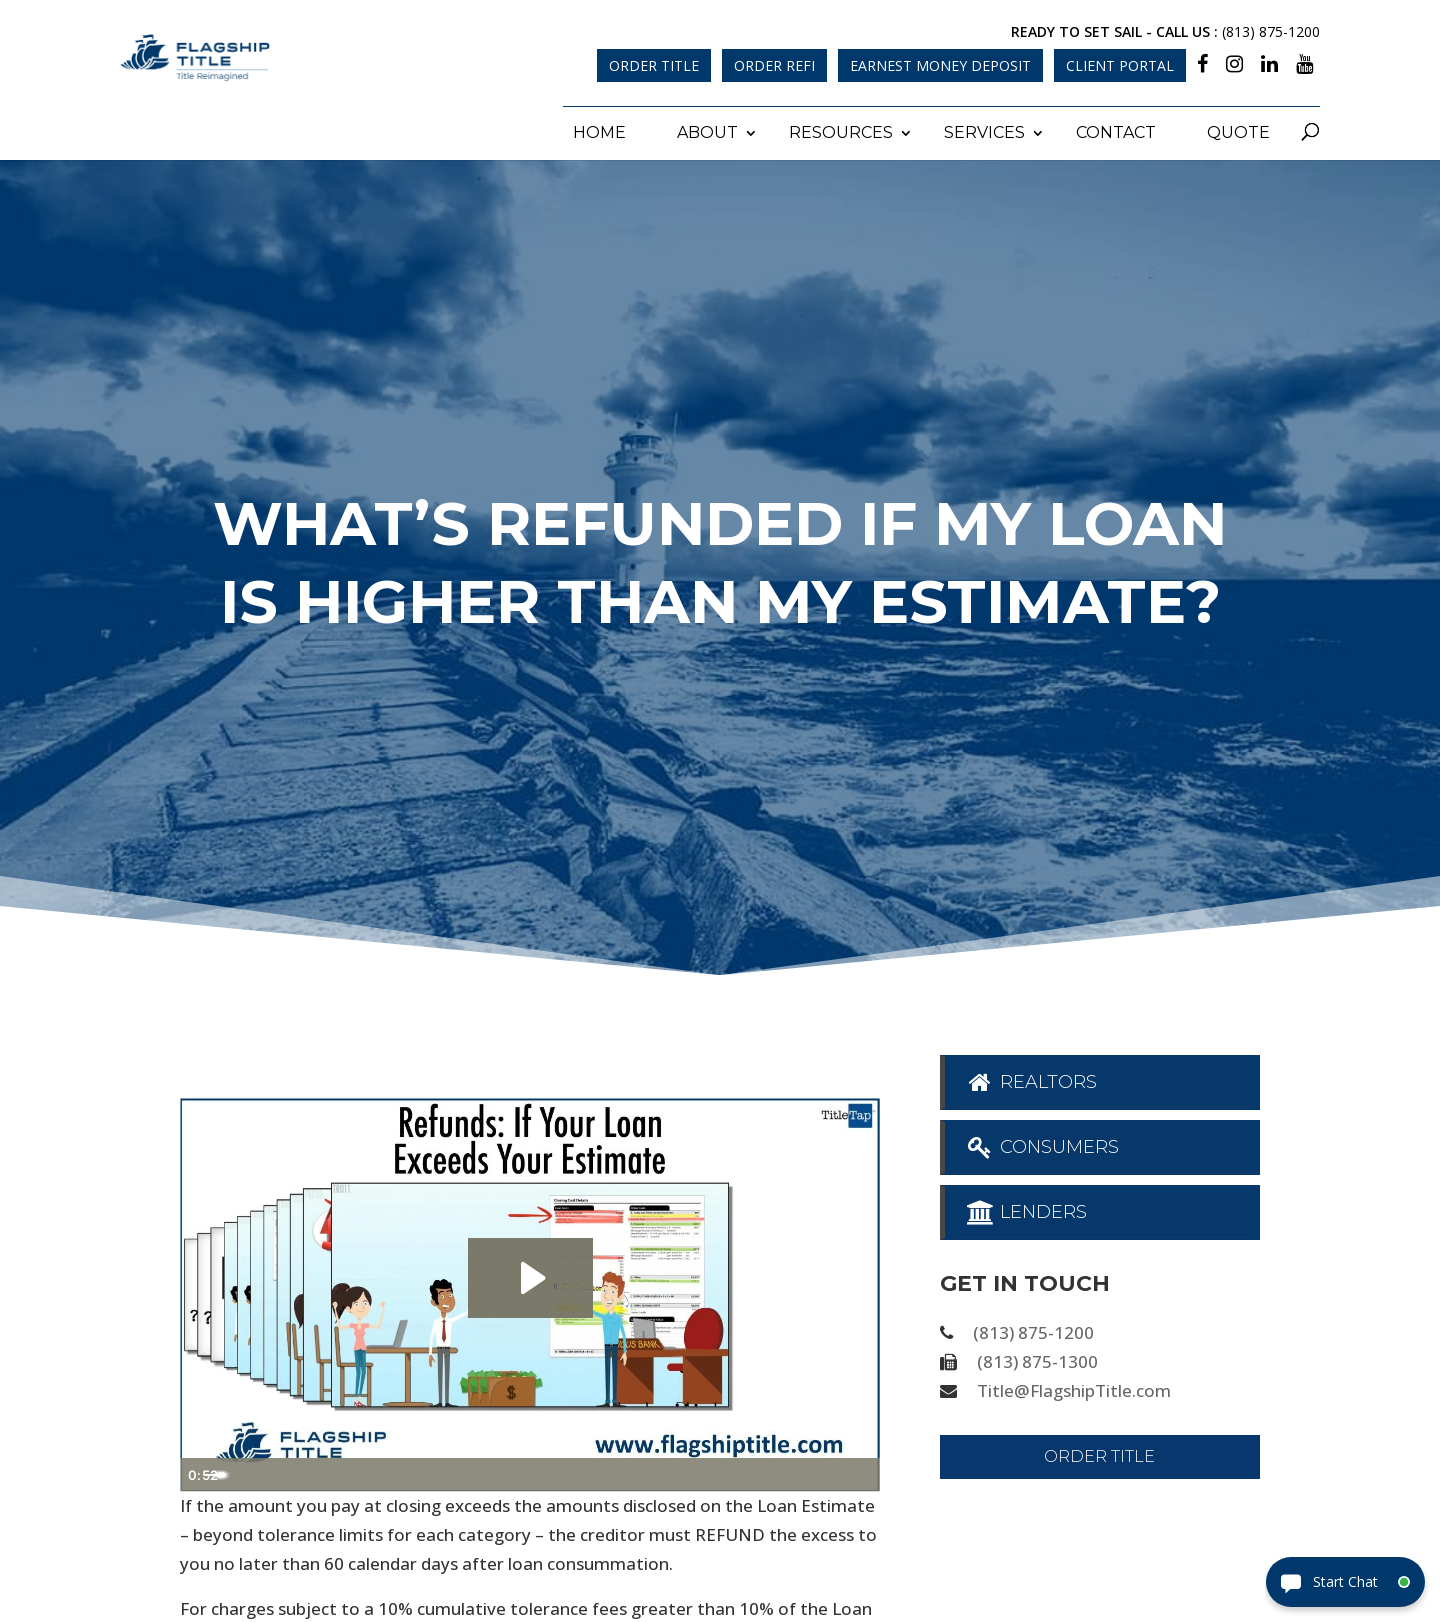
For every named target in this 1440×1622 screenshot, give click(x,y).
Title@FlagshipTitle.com (1074, 1387)
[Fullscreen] (860, 1473)
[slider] (508, 1473)
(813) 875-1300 (1037, 1359)
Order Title (654, 65)
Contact (1116, 130)
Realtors (1031, 1080)
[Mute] (780, 1473)
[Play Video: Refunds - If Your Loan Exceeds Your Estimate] (530, 1276)
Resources (841, 130)
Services (984, 130)
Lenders (1026, 1210)
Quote (1238, 130)
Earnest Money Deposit (940, 65)
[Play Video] (200, 1473)
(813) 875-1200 (1271, 31)
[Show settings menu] (820, 1473)
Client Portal (1120, 65)
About (707, 130)
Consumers (1042, 1145)
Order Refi (774, 65)
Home (599, 130)
